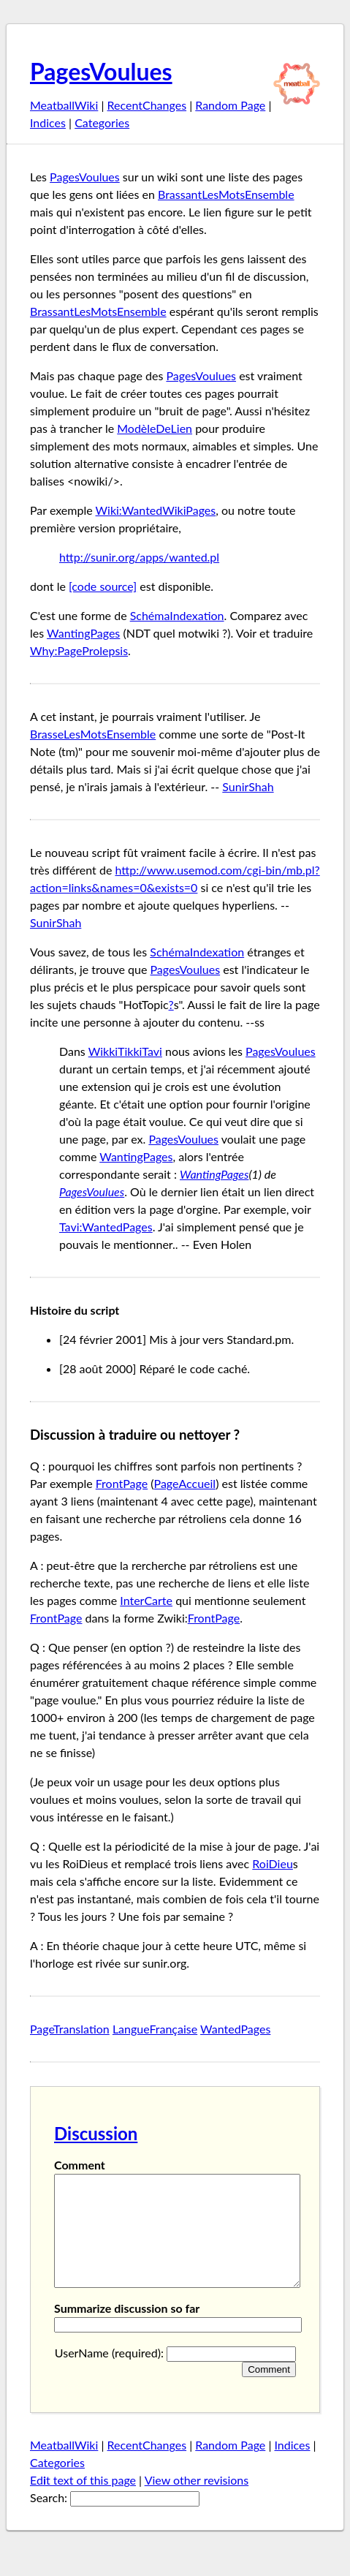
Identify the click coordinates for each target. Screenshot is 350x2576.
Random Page (230, 105)
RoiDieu (272, 1863)
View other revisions (197, 2502)
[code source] (103, 586)
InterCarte (146, 1600)
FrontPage (122, 1483)
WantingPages (83, 633)
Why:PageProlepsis (79, 650)
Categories (102, 122)
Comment (79, 2165)
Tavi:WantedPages (106, 1227)
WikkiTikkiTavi (125, 1051)
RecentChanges (147, 105)
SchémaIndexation (177, 615)
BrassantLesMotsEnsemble (226, 194)
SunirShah (247, 786)
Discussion (95, 2133)
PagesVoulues (101, 71)
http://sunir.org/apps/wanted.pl (139, 557)
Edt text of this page (83, 2502)
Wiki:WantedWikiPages (156, 510)
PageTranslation (70, 2029)
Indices (48, 122)
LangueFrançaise (155, 2029)
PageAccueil (185, 1483)
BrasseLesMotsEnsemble (93, 734)
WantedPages (235, 2029)
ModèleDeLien (154, 428)
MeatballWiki (64, 105)
